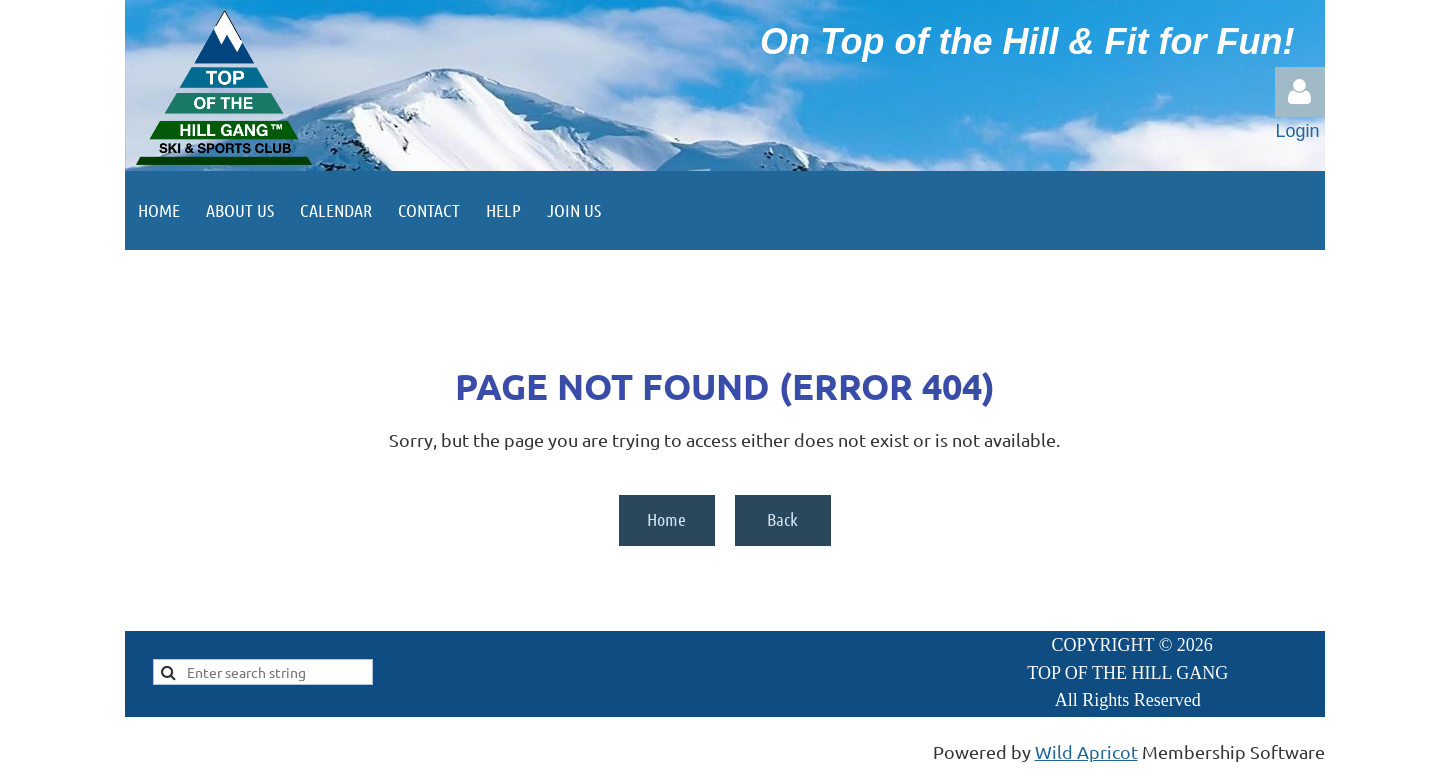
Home (666, 519)
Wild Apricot (1086, 751)
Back (782, 519)
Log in (1300, 92)
